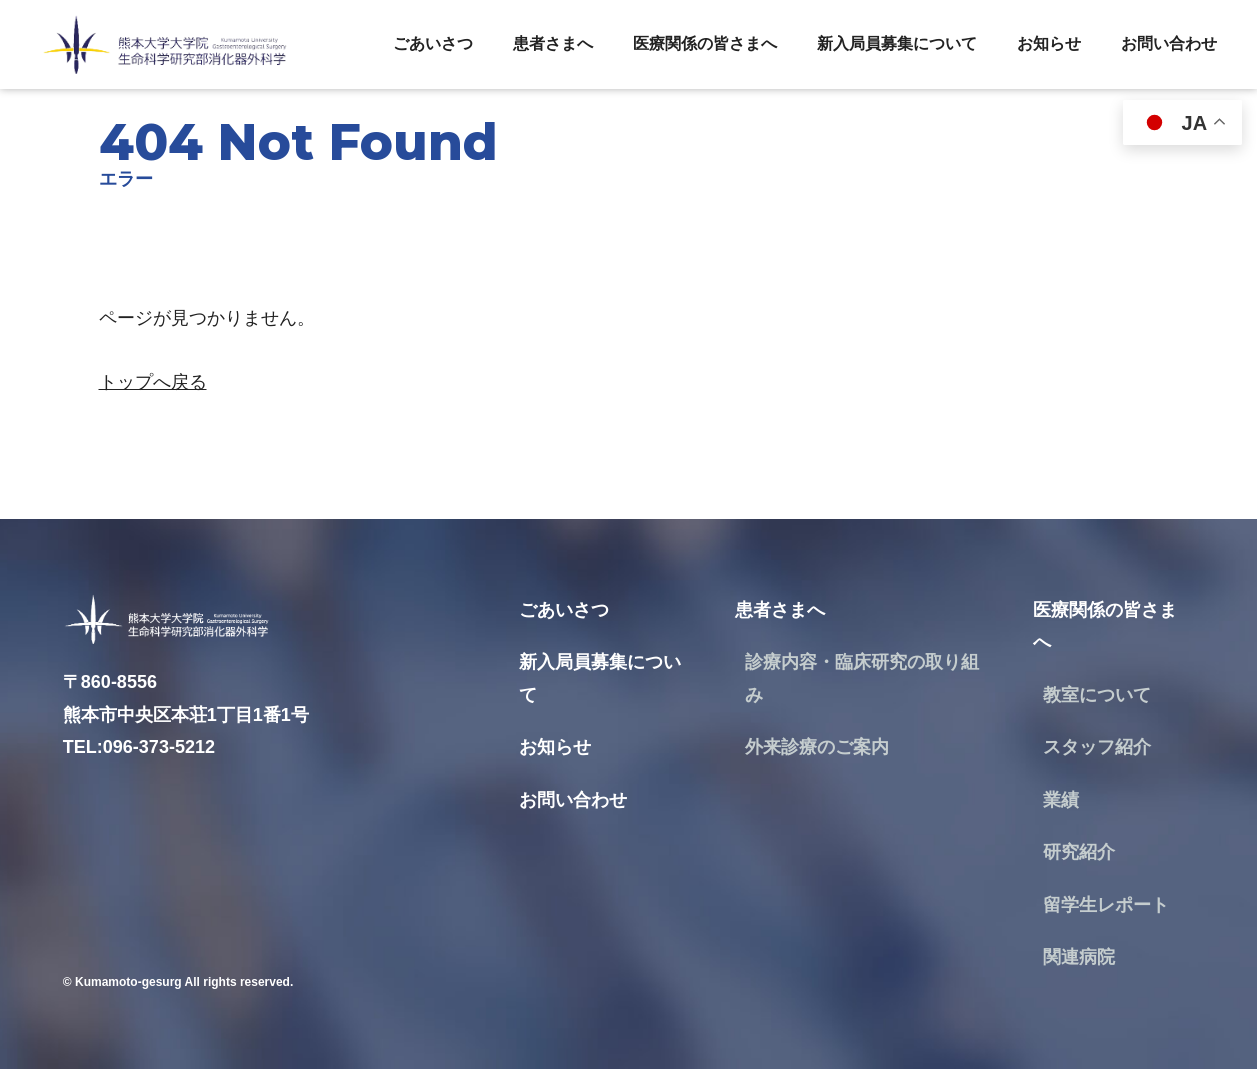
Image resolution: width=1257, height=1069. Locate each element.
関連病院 (1079, 957)
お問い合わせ (1169, 43)
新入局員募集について (897, 43)
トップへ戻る (153, 382)
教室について (1097, 695)
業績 (1061, 800)
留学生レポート (1106, 905)
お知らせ (1049, 43)
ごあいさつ (433, 43)
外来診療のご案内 (817, 747)
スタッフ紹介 (1097, 747)
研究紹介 (1079, 852)
